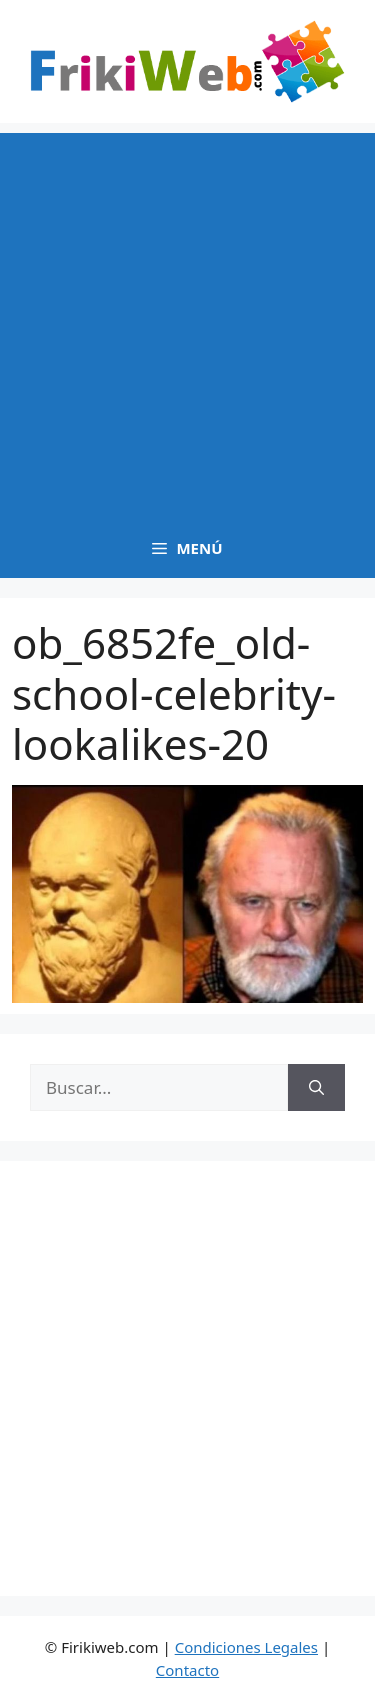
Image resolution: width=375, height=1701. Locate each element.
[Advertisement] (187, 320)
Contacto (187, 1670)
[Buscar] (316, 1088)
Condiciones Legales (246, 1647)
